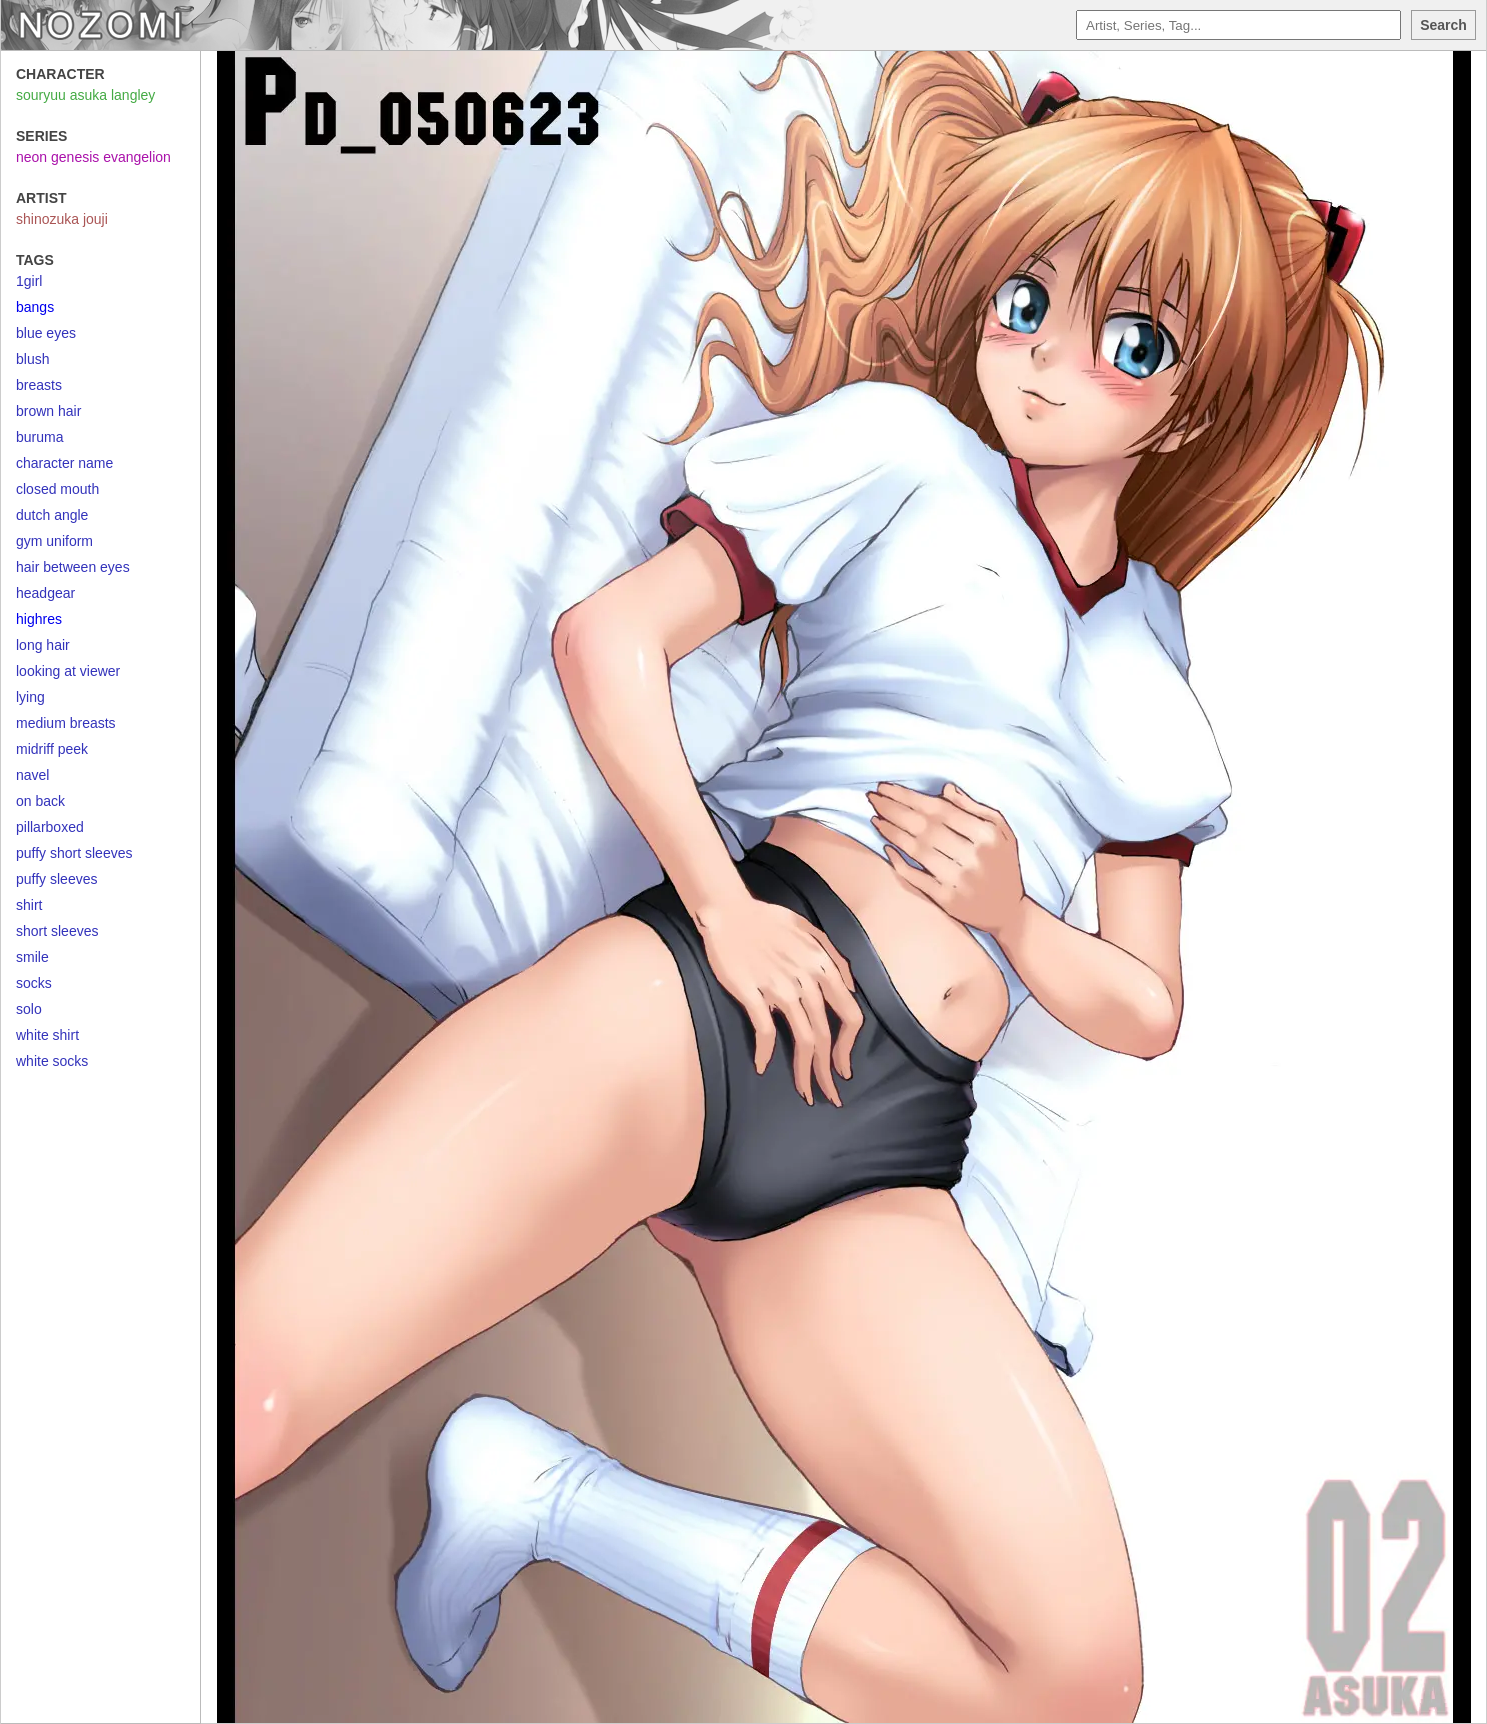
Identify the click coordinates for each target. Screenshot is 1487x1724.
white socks (52, 1061)
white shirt (47, 1035)
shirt (29, 905)
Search (1443, 25)
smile (32, 957)
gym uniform (54, 541)
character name (64, 463)
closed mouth (57, 489)
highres (39, 619)
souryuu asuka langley (85, 95)
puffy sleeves (56, 879)
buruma (39, 437)
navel (32, 775)
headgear (45, 593)
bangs (35, 307)
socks (34, 983)
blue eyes (46, 333)
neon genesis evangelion (93, 157)
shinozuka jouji (62, 219)
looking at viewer (68, 671)
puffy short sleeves (74, 853)
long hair (43, 645)
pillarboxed (50, 827)
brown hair (48, 411)
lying (30, 697)
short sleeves (57, 931)
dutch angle (52, 515)
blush (32, 359)
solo (29, 1009)
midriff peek (52, 749)
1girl (29, 281)
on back (40, 801)
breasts (39, 385)
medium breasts (66, 723)
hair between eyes (73, 567)
